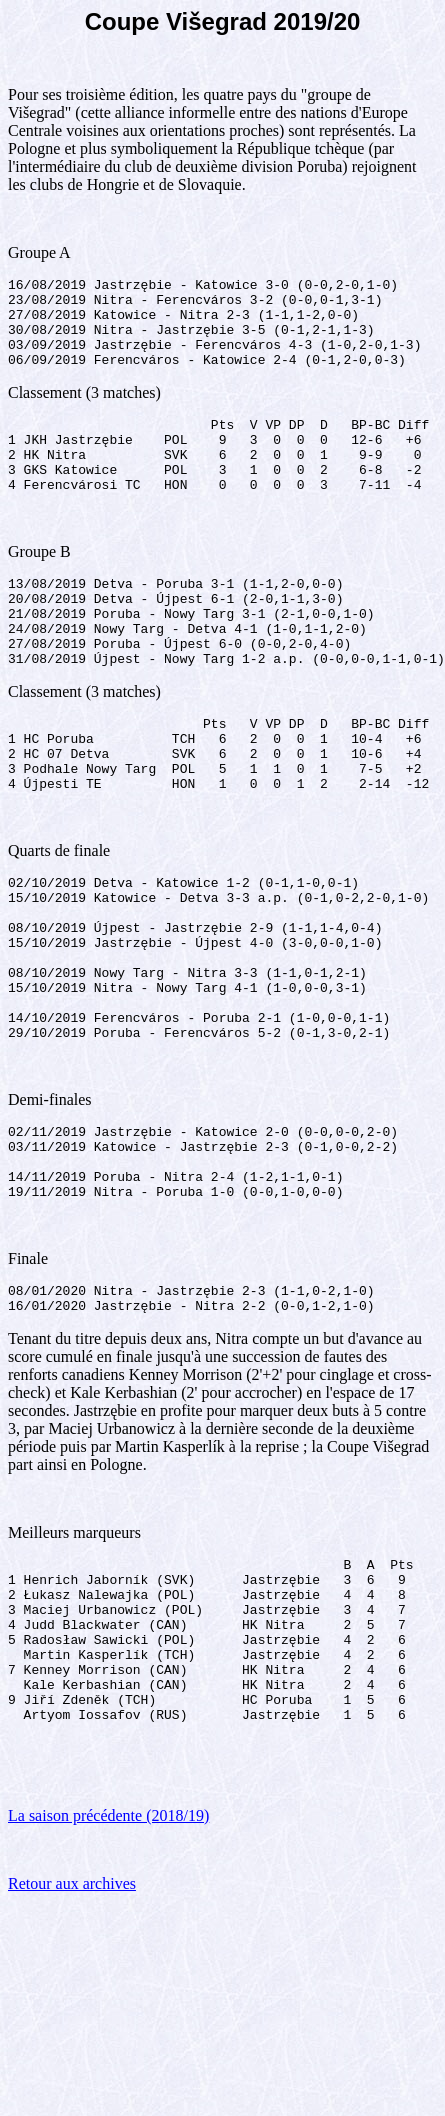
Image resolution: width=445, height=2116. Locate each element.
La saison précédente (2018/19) (108, 1968)
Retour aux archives (72, 2036)
